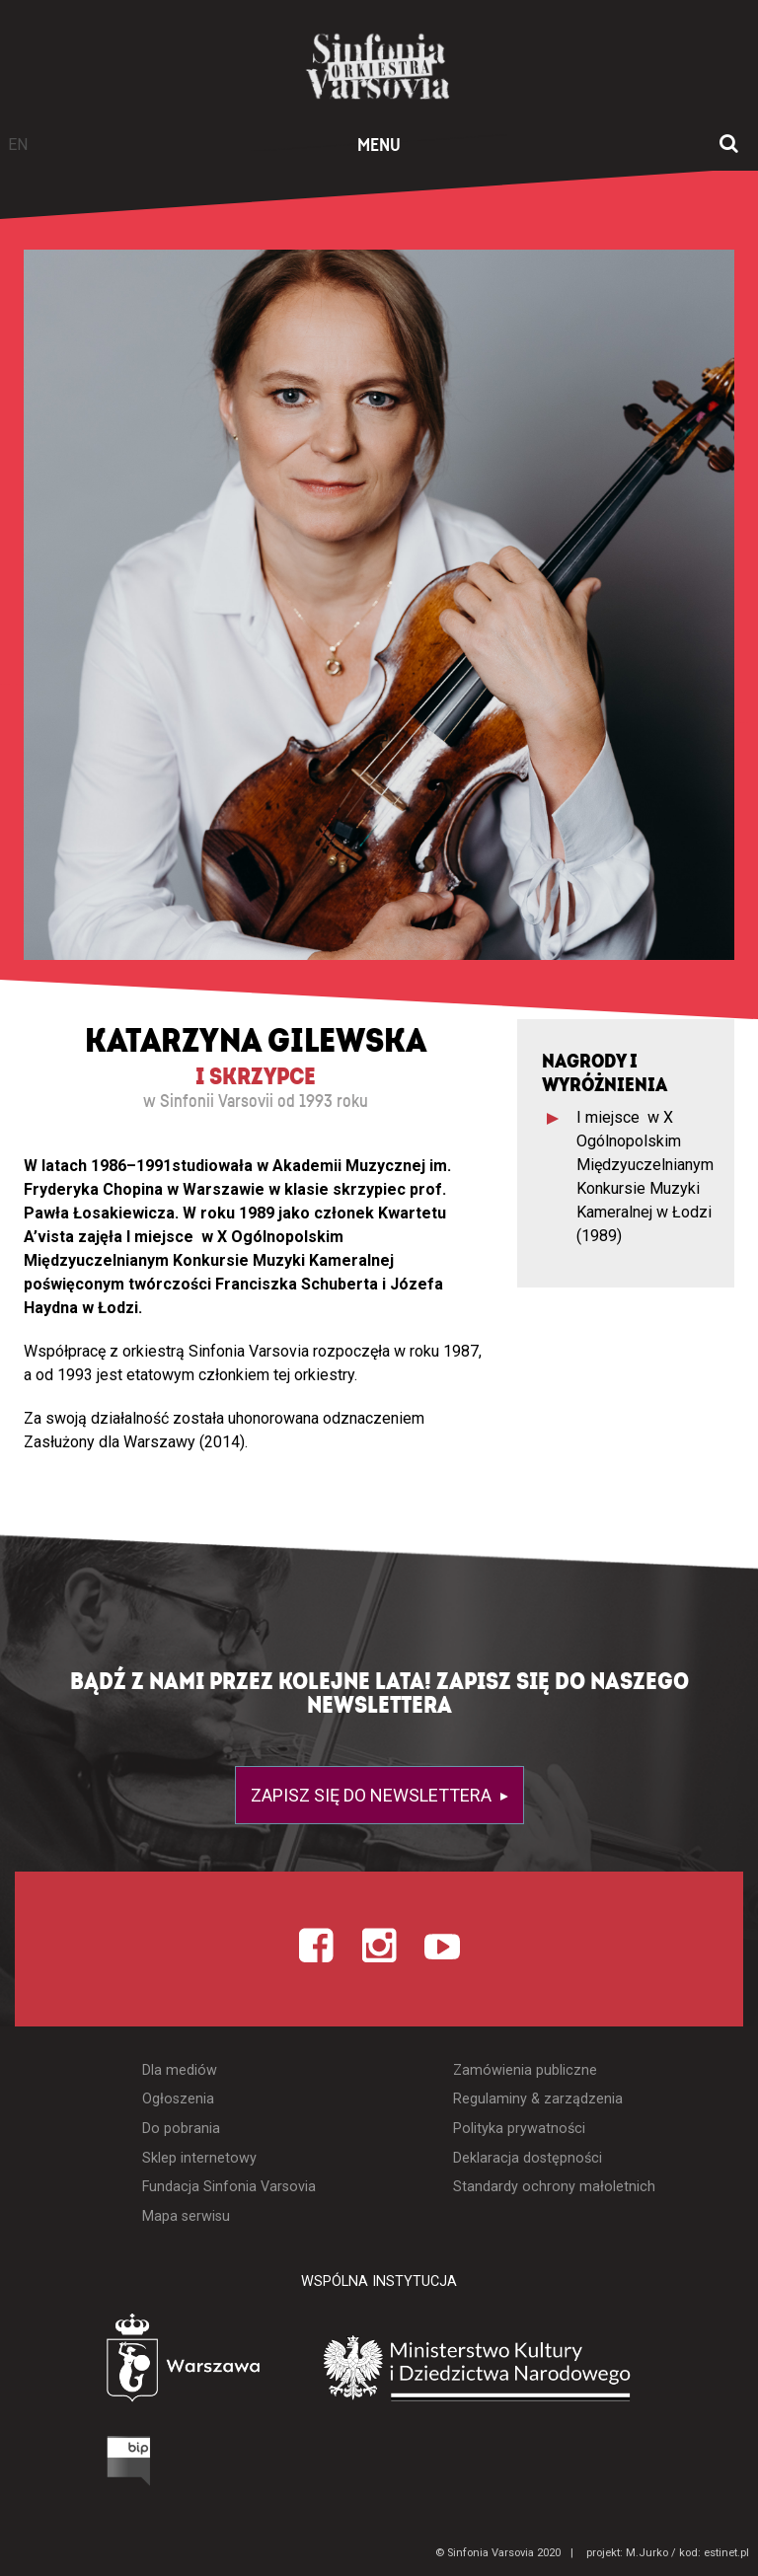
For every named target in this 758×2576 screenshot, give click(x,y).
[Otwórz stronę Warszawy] (128, 2363)
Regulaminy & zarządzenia (538, 2099)
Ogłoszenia (178, 2099)
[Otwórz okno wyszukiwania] (729, 145)
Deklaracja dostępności (527, 2158)
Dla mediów (179, 2070)
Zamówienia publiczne (525, 2070)
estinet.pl (726, 2552)
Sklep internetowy (199, 2158)
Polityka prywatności (519, 2128)
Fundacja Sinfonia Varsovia (229, 2186)
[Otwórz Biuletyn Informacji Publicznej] (54, 2465)
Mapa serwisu (186, 2216)
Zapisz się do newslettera (373, 1795)
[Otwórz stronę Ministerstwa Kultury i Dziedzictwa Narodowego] (506, 2368)
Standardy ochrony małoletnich (554, 2186)
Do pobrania (181, 2128)
